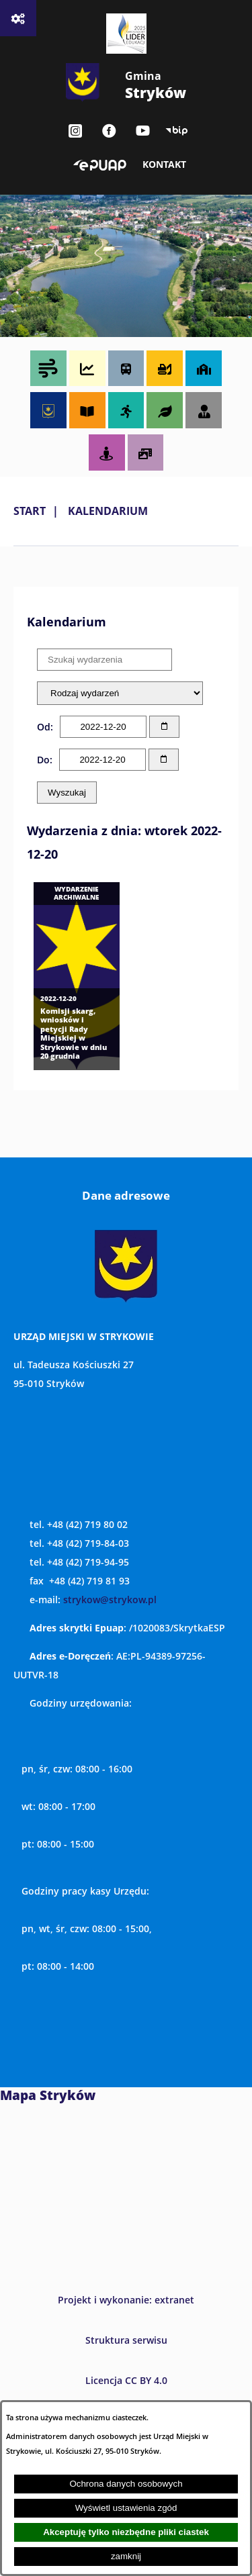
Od (43, 726)
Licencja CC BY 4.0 (126, 2380)
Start (29, 511)
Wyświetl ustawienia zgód (126, 2508)
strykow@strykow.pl (110, 1599)
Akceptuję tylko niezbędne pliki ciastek (126, 2532)
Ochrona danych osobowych (125, 2484)
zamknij (126, 2556)
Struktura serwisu (126, 2340)
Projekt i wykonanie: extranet (126, 2299)
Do (43, 759)
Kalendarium (108, 511)
